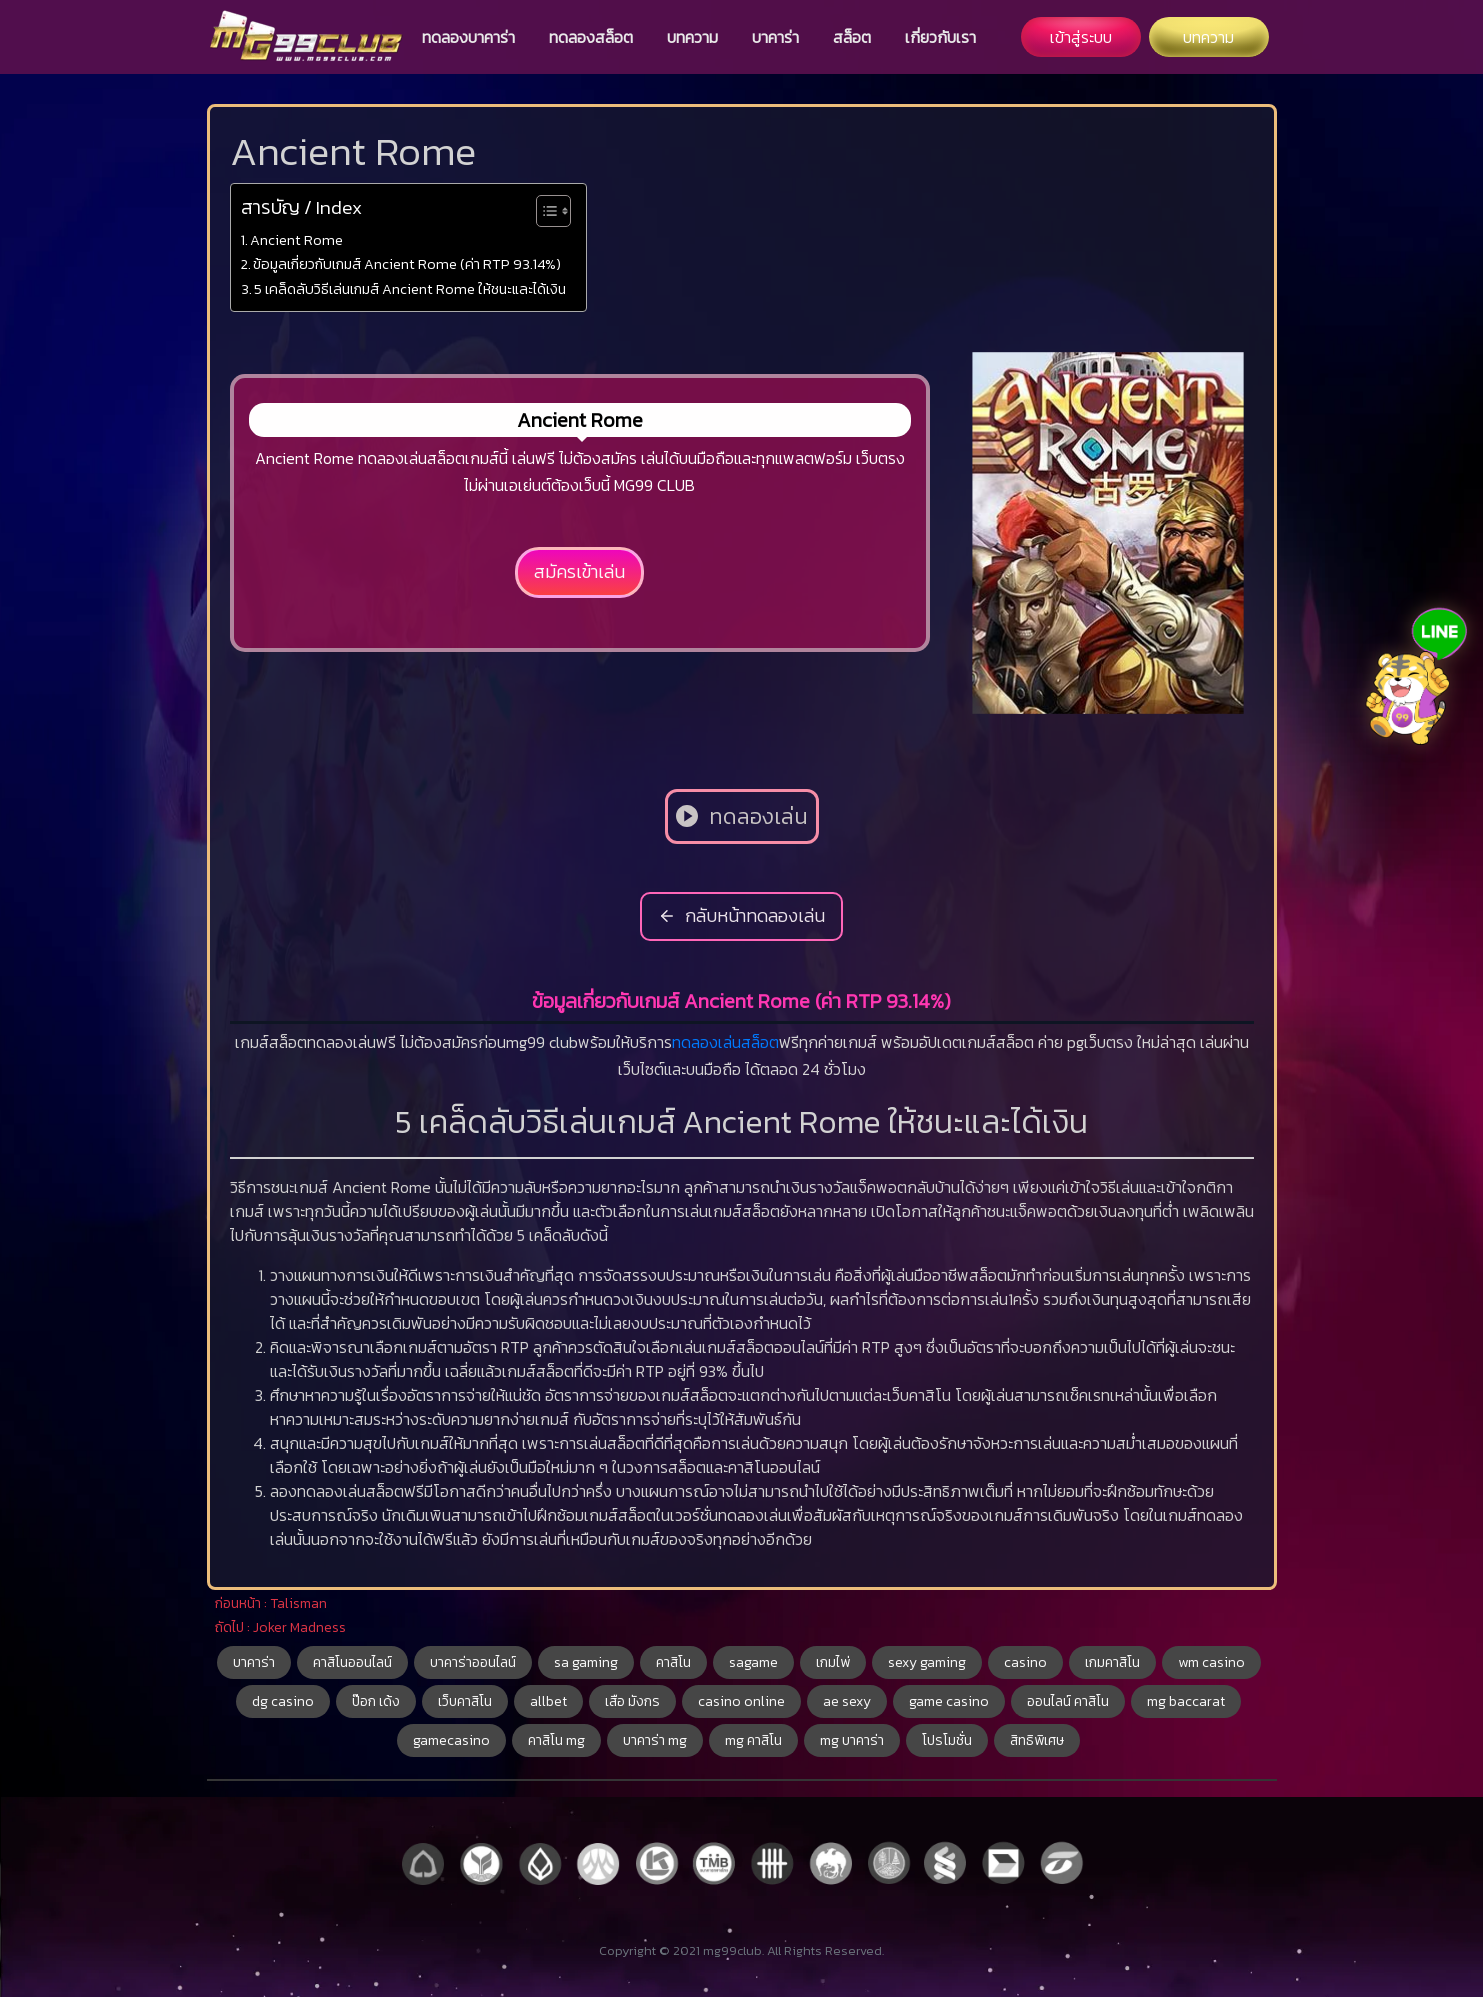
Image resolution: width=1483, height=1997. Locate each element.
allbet (548, 1701)
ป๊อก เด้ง (376, 1701)
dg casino (283, 1701)
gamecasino (451, 1740)
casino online (741, 1701)
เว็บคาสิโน (465, 1701)
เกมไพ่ (833, 1662)
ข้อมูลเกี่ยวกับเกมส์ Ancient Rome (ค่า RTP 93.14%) (407, 264)
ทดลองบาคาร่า (468, 37)
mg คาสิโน (753, 1740)
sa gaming (586, 1662)
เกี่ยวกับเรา (940, 37)
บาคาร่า (775, 37)
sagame (753, 1662)
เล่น (729, 1042)
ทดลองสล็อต (591, 37)
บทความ (692, 37)
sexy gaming (927, 1662)
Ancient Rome (296, 240)
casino (1025, 1662)
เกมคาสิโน (1112, 1662)
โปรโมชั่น (947, 1740)
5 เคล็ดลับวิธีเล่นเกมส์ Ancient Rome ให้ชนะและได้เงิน (410, 289)
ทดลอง (695, 1042)
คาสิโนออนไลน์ (352, 1662)
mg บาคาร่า (852, 1740)
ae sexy (847, 1701)
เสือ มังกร (632, 1701)
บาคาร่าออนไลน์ (473, 1662)
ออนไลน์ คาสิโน (1068, 1701)
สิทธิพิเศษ (1037, 1740)
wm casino (1211, 1662)
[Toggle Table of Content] (543, 211)
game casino (949, 1701)
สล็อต (852, 37)
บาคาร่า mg (655, 1740)
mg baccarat (1186, 1701)
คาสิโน (673, 1662)
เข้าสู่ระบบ (1081, 37)
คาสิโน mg (556, 1740)
